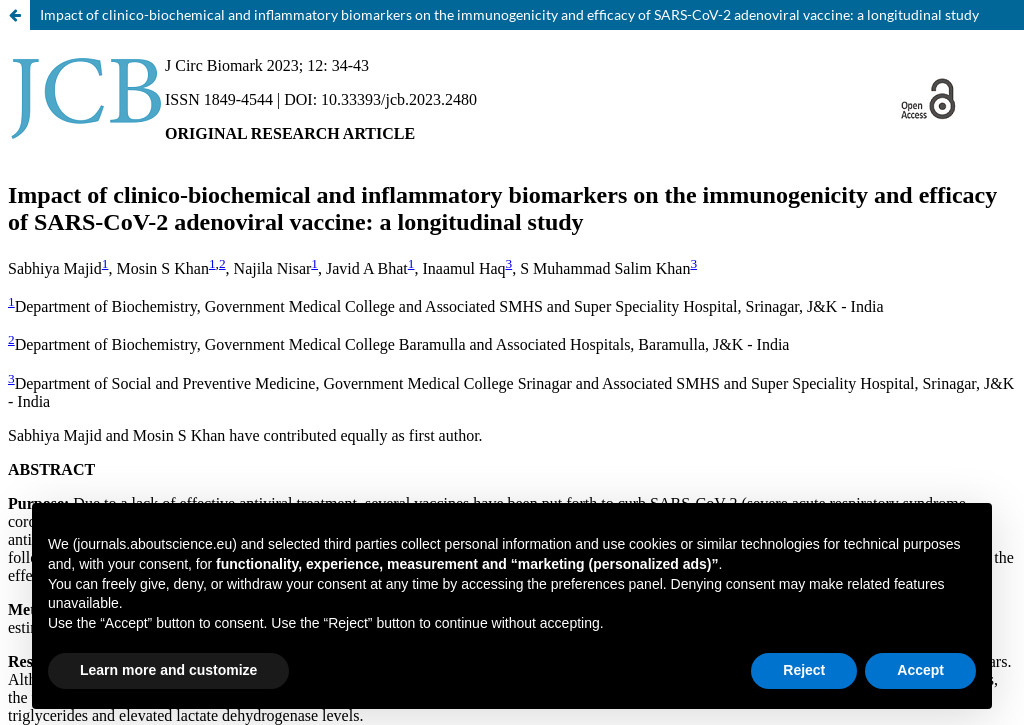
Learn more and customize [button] (168, 670)
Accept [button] (920, 670)
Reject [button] (804, 670)
